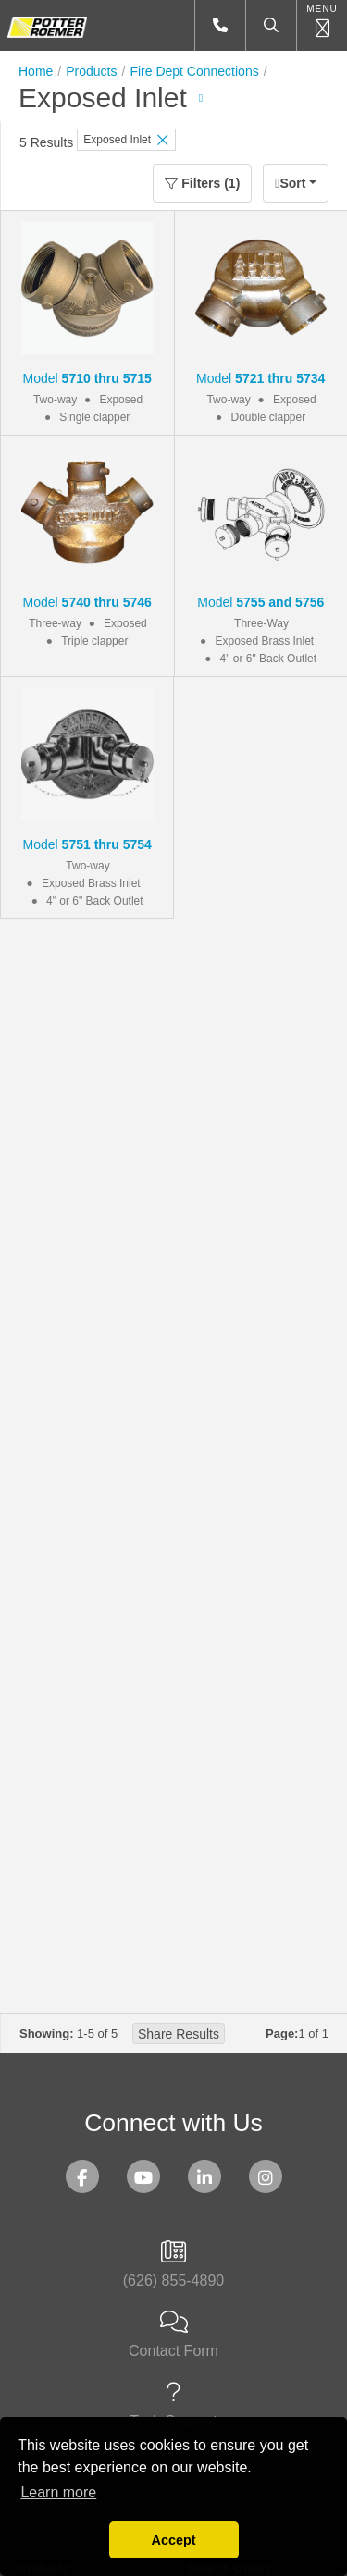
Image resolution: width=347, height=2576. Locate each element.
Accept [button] (174, 2540)
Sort (290, 183)
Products (91, 71)
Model (87, 378)
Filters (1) (202, 183)
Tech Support (173, 2405)
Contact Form (173, 2335)
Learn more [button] (58, 2492)
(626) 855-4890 (173, 2264)
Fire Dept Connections (194, 71)
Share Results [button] (178, 2034)
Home (36, 71)
